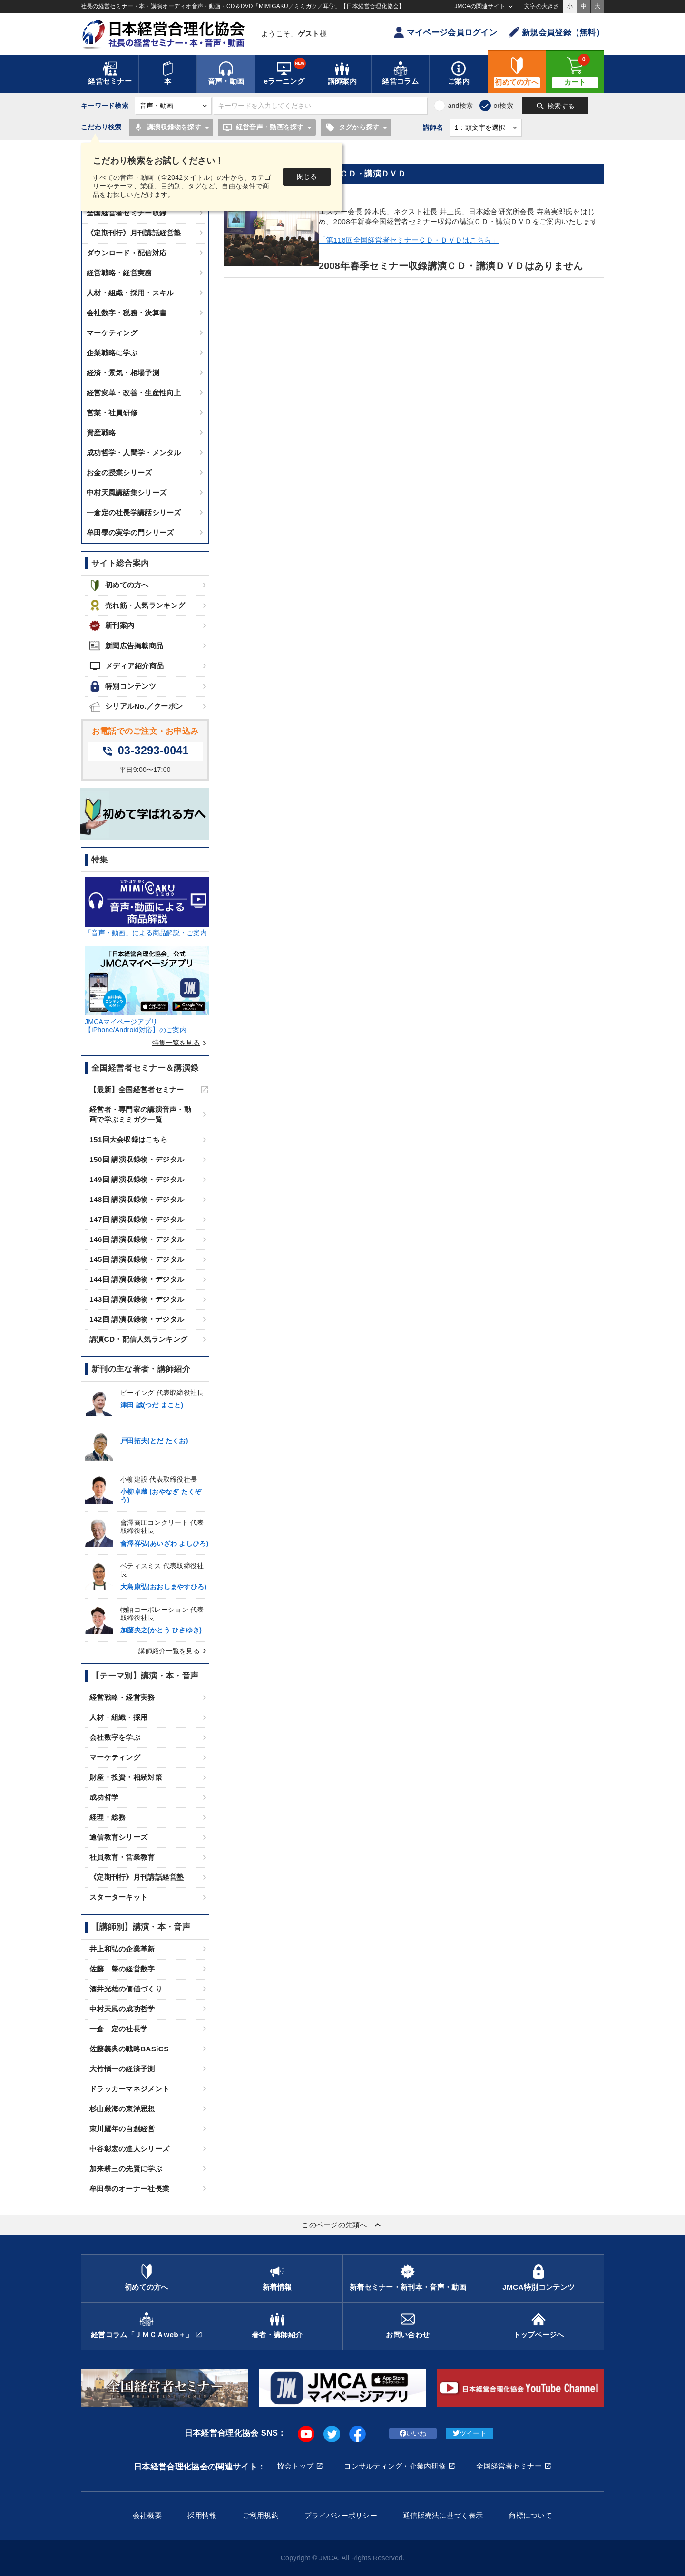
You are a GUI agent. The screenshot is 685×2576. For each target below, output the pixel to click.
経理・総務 (107, 1817)
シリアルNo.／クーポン (136, 706)
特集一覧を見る (180, 1042)
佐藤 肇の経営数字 (122, 1969)
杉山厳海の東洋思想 (122, 2109)
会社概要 (147, 2515)
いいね (413, 2433)
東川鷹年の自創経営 (122, 2129)
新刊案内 (111, 625)
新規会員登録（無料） (556, 32)
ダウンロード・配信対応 (126, 253)
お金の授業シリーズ (119, 472)
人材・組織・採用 (118, 1717)
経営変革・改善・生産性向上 (134, 393)
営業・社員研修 (112, 413)
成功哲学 (103, 1797)
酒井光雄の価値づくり (125, 1989)
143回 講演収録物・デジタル (136, 1299)
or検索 (503, 105)
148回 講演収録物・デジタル (136, 1199)
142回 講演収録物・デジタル (136, 1319)
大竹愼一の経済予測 (122, 2069)
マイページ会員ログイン (445, 32)
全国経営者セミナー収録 (126, 213)
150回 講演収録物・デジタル (136, 1159)
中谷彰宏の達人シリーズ (129, 2149)
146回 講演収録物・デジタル (136, 1239)
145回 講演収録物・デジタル (136, 1259)
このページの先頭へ (342, 2225)
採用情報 (201, 2515)
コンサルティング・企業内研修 (395, 2466)
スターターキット (118, 1897)
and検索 (460, 105)
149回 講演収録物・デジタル (136, 1179)
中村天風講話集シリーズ (126, 492)
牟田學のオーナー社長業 (129, 2189)
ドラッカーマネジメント (129, 2089)
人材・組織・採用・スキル (130, 293)
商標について (530, 2515)
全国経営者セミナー (509, 2466)
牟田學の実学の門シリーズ (130, 532)
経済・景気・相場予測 (123, 373)
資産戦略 (101, 433)
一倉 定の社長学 (118, 2029)
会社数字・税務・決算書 (126, 313)
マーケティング (112, 333)
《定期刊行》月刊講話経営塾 (134, 233)
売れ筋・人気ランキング (137, 605)
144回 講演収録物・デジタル (136, 1279)
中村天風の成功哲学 (122, 2009)
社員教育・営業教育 (122, 1857)
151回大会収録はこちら (128, 1139)
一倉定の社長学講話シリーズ (134, 512)
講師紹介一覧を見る (173, 1651)
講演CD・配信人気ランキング (138, 1339)
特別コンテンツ (122, 686)
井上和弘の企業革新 (122, 1949)
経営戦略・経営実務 (119, 273)
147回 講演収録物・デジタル (136, 1219)
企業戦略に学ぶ (112, 353)
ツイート (470, 2433)
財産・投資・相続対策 (125, 1777)
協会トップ (295, 2466)
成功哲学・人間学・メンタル (134, 453)
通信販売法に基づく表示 (443, 2515)
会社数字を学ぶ (114, 1737)
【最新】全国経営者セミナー (136, 1089)
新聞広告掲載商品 (126, 645)
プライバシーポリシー (340, 2515)
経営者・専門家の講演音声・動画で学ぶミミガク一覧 (140, 1114)
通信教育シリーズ (118, 1837)
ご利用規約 (261, 2515)
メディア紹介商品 (126, 666)
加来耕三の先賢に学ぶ (125, 2169)
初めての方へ (119, 585)
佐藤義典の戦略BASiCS (129, 2049)
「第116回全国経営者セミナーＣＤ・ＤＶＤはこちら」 (409, 240)
